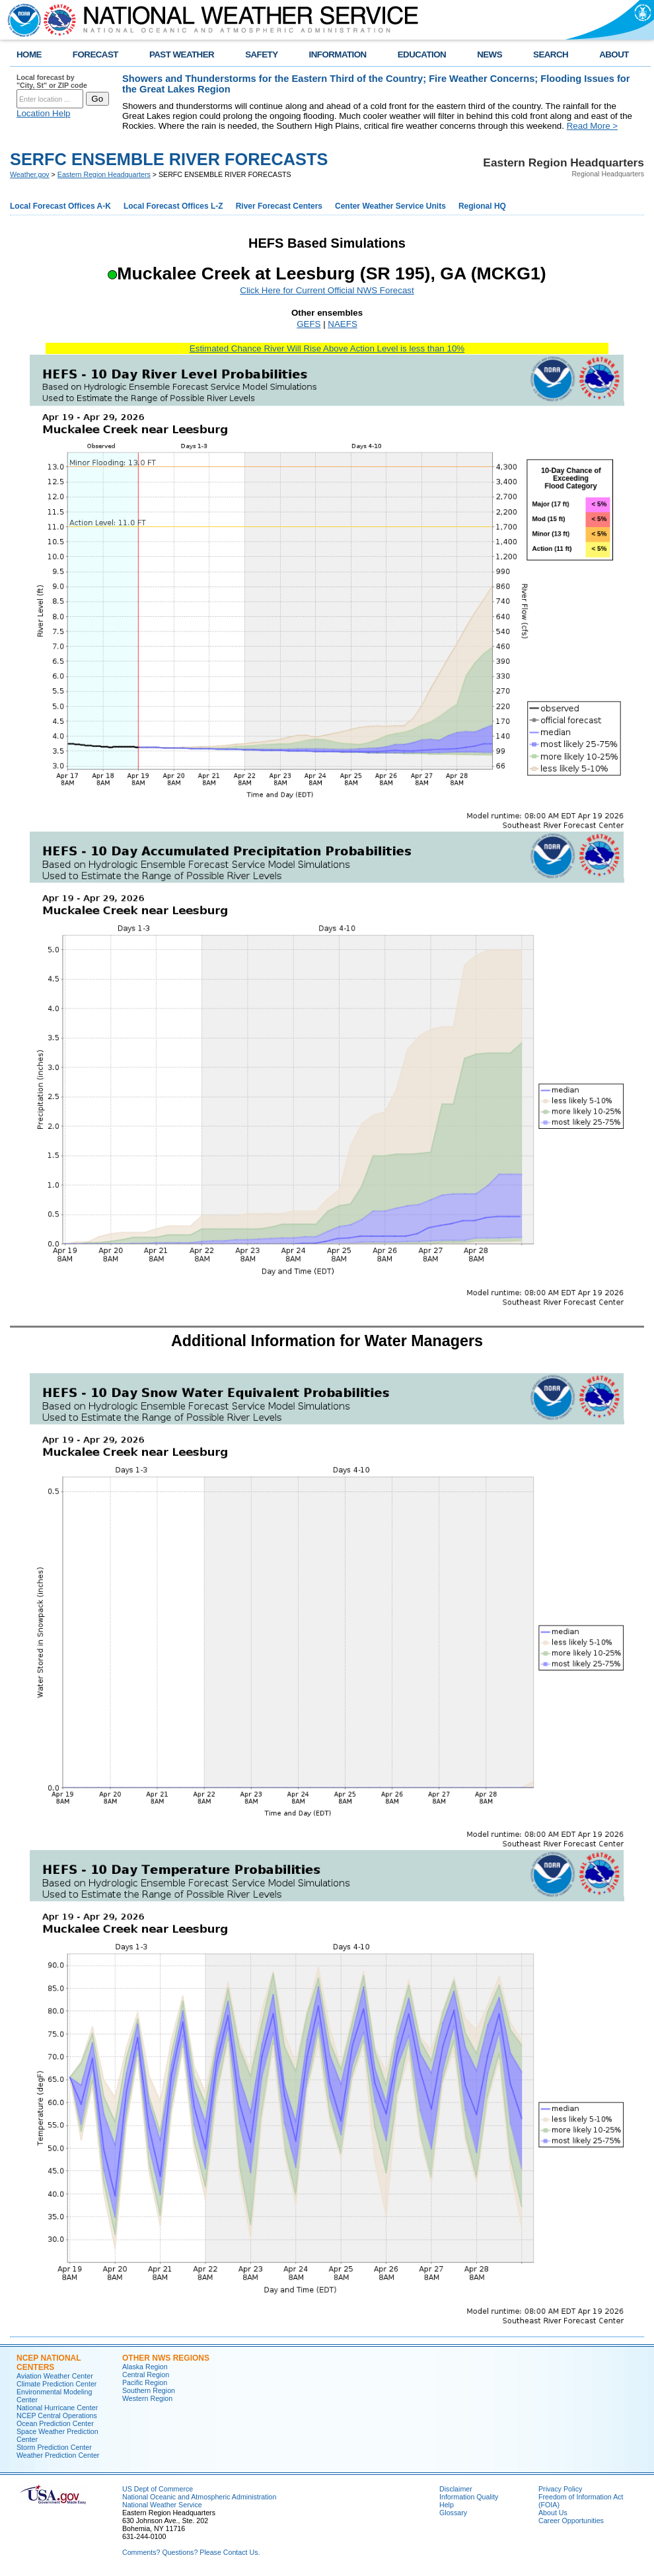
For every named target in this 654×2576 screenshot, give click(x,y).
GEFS (308, 324)
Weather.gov (30, 174)
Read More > (592, 126)
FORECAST (95, 54)
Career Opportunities (571, 2520)
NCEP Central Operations (57, 2415)
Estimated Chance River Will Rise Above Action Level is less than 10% (327, 348)
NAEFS (342, 324)
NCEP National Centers (49, 2362)
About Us (552, 2513)
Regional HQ (482, 206)
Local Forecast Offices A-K (60, 206)
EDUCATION (422, 54)
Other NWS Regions (165, 2358)
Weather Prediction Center (58, 2455)
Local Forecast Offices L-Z (173, 206)
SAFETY (261, 54)
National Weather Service (162, 2505)
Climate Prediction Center (56, 2384)
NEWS (489, 54)
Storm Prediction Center (54, 2447)
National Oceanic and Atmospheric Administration (199, 2497)
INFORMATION (338, 54)
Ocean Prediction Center (55, 2423)
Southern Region (148, 2390)
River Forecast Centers (279, 206)
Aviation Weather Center (55, 2376)
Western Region (147, 2398)
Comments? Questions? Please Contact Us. (191, 2552)
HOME (29, 54)
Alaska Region (145, 2367)
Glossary (453, 2513)
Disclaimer (455, 2489)
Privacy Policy (560, 2489)
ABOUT (614, 54)
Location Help (44, 113)
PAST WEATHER (181, 54)
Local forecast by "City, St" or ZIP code (52, 81)
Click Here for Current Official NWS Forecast (327, 290)
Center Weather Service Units (390, 206)
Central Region (145, 2375)
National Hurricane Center (57, 2408)
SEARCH (550, 54)
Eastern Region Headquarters (104, 174)
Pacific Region (144, 2382)
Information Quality (468, 2497)
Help (446, 2505)
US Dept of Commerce (157, 2489)
